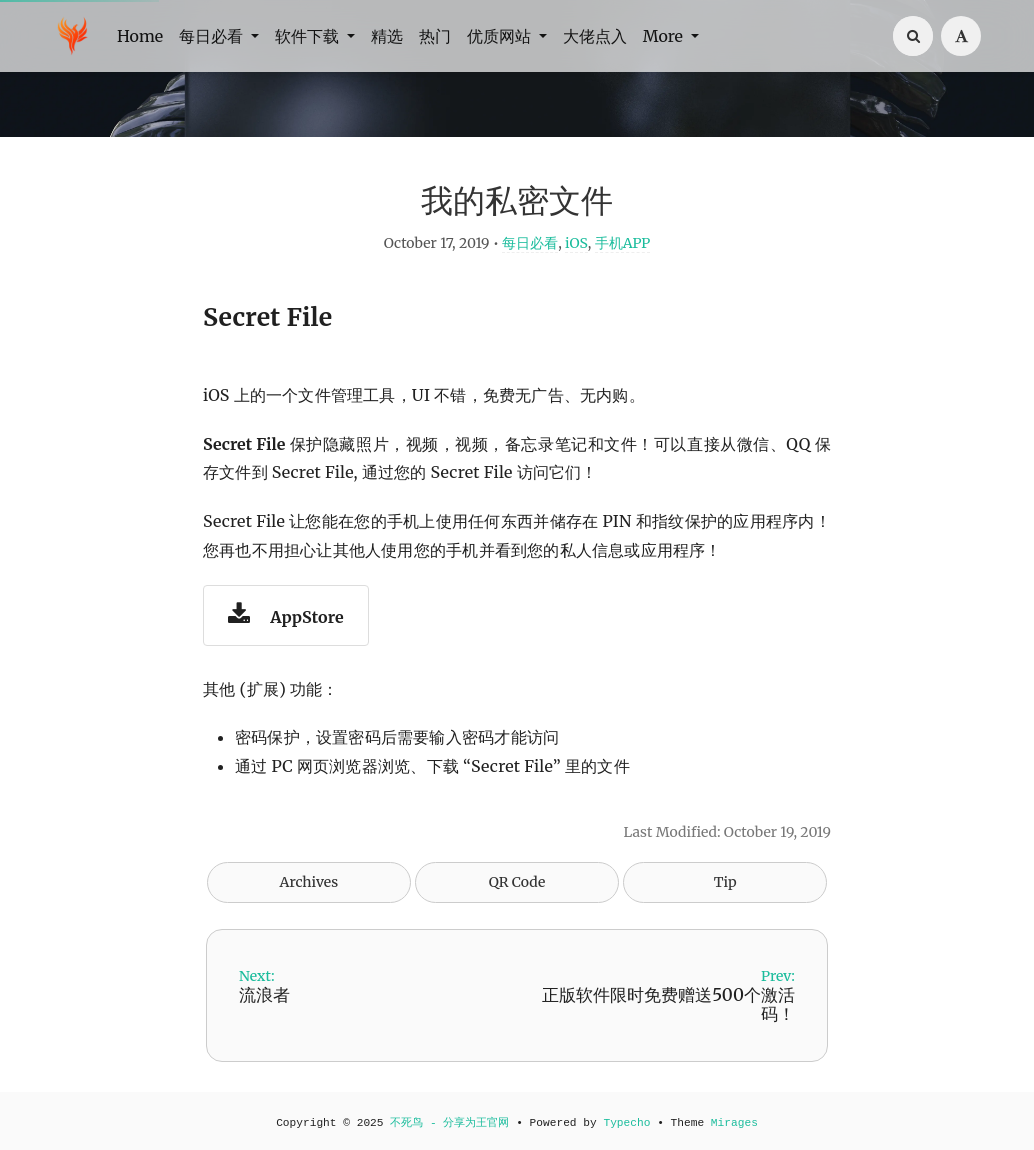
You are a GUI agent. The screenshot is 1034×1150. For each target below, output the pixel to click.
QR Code (517, 882)
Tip (725, 882)
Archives (309, 882)
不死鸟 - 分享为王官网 (449, 1123)
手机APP (623, 243)
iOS (576, 243)
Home (140, 36)
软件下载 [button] (309, 36)
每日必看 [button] (213, 36)
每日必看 (530, 243)
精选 (387, 36)
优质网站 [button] (501, 36)
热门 (435, 36)
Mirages (734, 1123)
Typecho (626, 1123)
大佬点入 (595, 36)
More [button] (665, 36)
